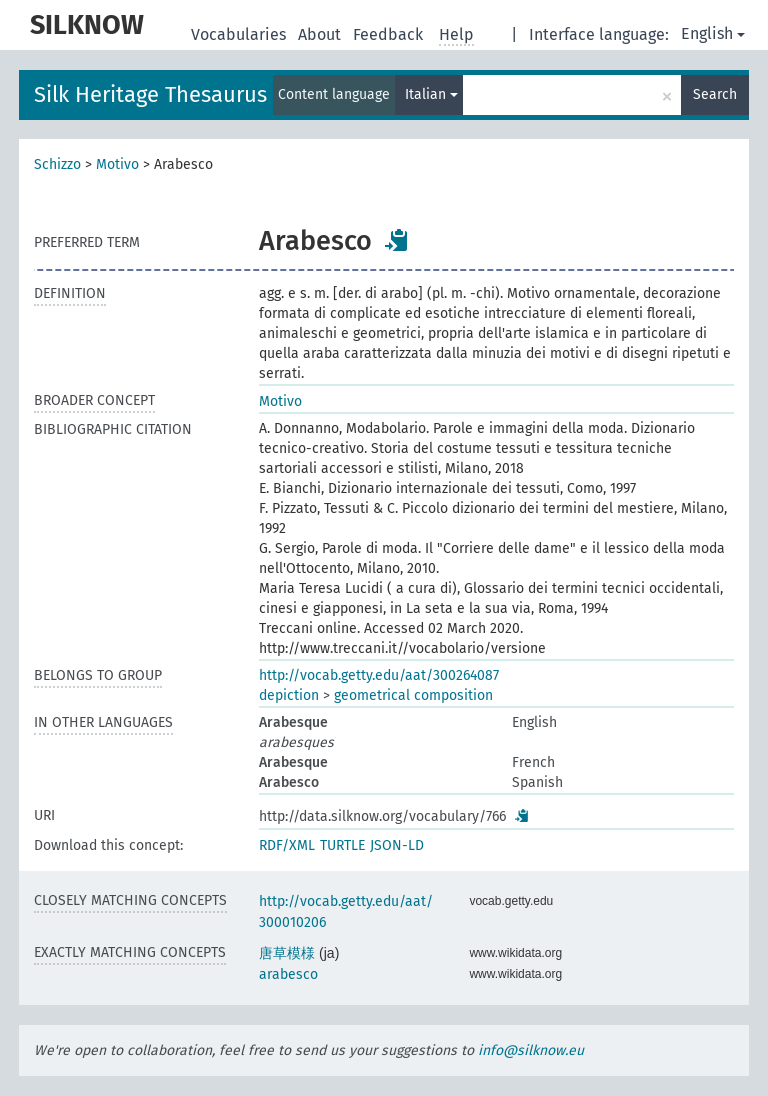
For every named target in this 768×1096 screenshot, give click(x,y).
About (321, 34)
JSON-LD (397, 845)
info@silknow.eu (531, 1050)
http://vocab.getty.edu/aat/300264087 (379, 675)
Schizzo (57, 164)
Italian (431, 94)
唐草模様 (287, 953)
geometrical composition (413, 695)
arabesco (288, 974)
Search (715, 94)
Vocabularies (240, 34)
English (713, 33)
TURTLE (342, 845)
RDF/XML (287, 845)
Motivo (117, 164)
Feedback (390, 34)
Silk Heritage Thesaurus (150, 94)
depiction (289, 695)
